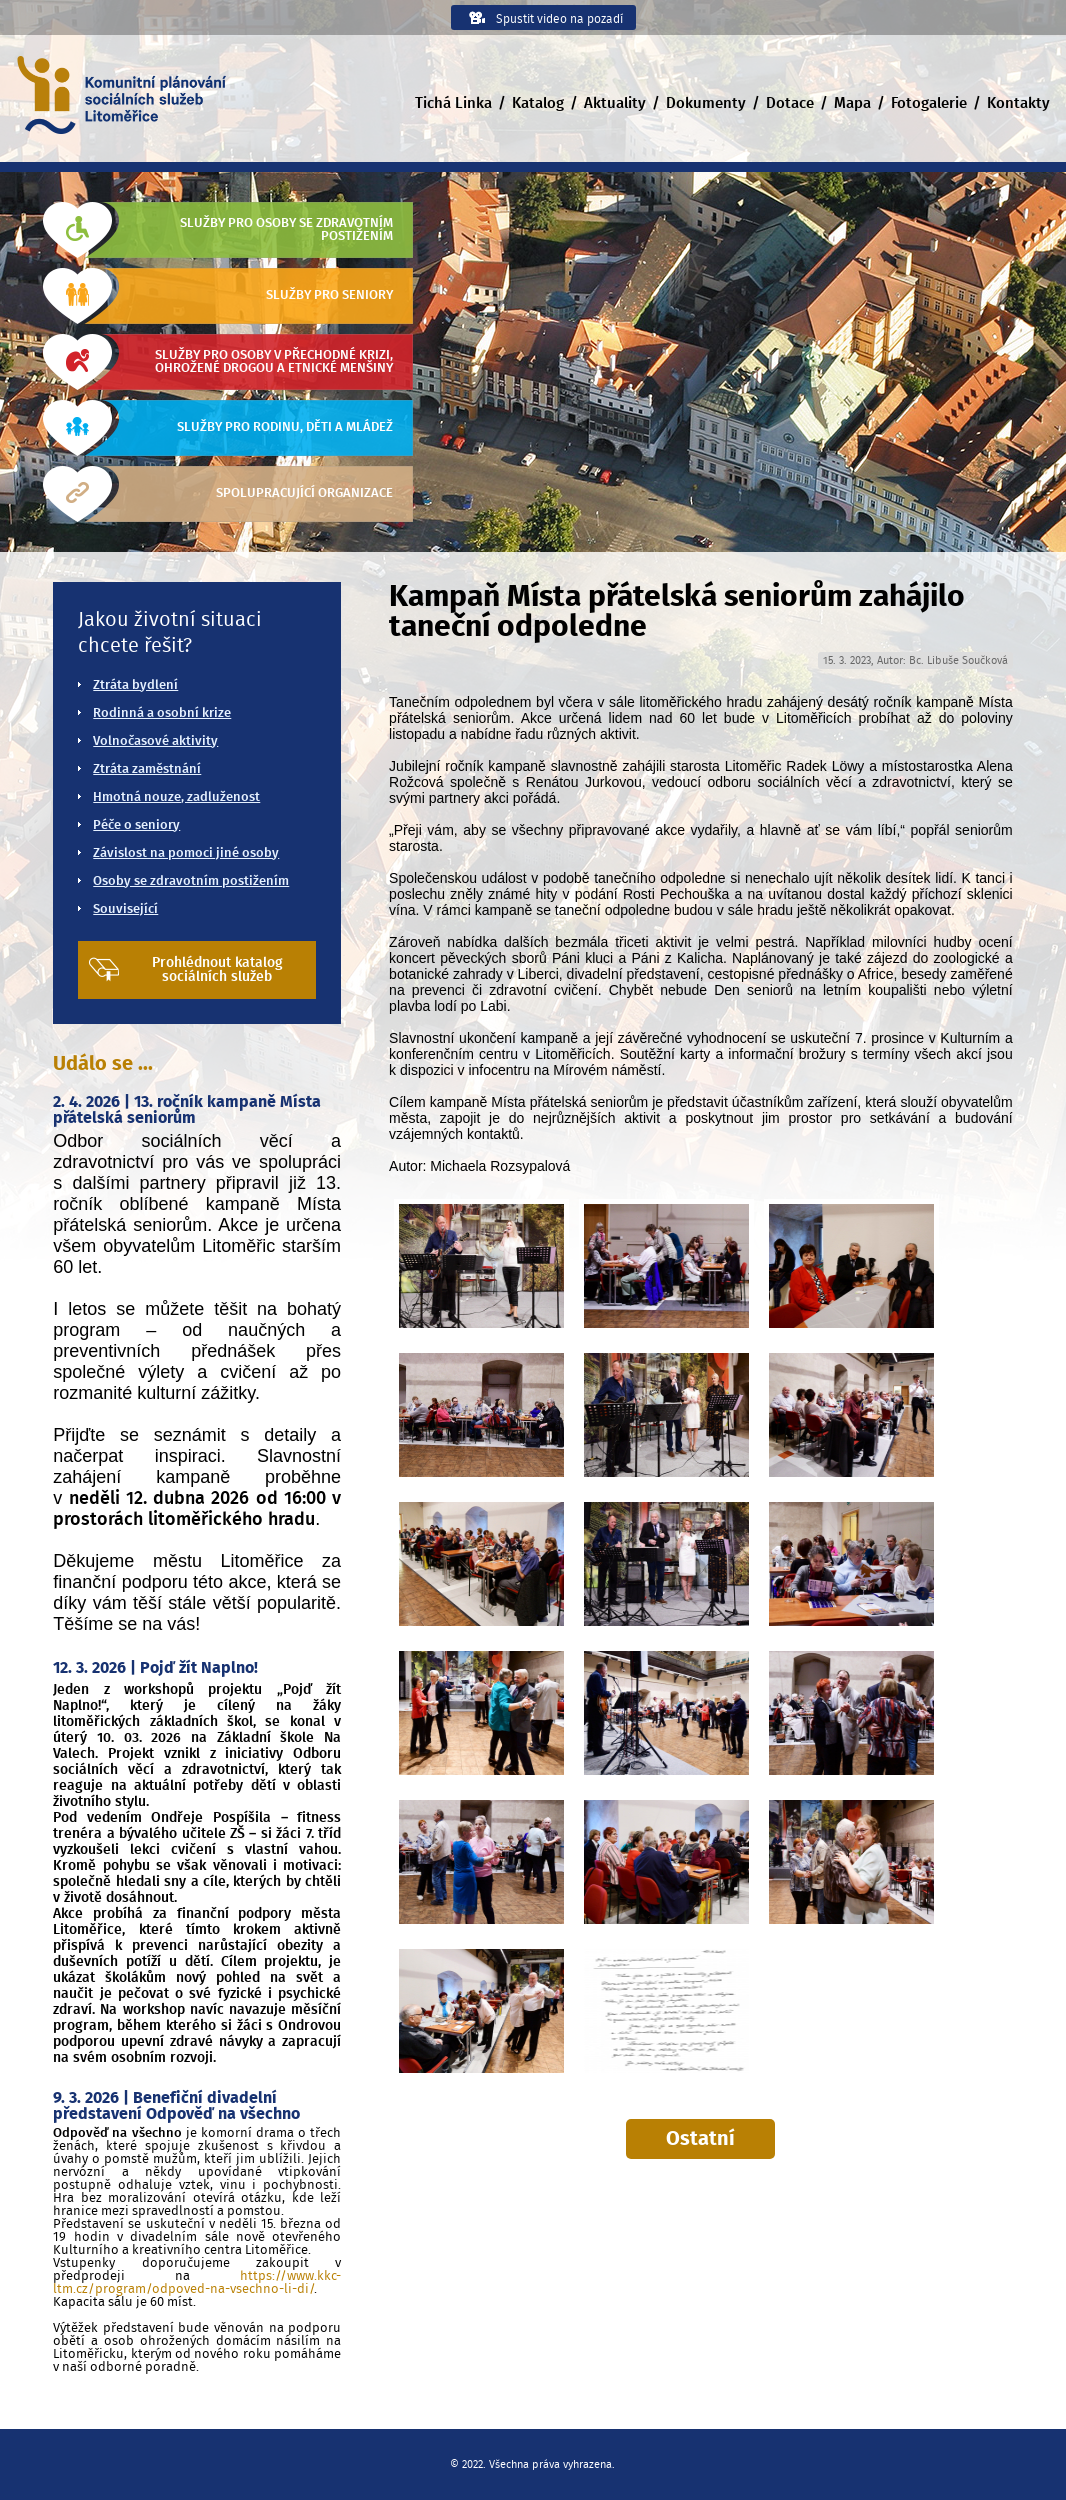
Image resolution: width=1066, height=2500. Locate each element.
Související (125, 909)
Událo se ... (103, 1064)
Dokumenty (706, 103)
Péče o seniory (136, 825)
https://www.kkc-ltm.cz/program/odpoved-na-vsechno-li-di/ (197, 2283)
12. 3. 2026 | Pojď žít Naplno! (155, 1668)
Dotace (790, 103)
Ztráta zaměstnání (147, 769)
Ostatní (700, 2139)
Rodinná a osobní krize (162, 713)
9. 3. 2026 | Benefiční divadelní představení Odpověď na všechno (176, 2106)
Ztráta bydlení (135, 685)
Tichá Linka (453, 103)
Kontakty (1018, 103)
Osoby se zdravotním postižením (191, 881)
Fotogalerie (929, 103)
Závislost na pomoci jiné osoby (186, 853)
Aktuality (615, 103)
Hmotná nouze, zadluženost (176, 797)
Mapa (852, 103)
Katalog (538, 103)
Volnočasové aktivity (155, 741)
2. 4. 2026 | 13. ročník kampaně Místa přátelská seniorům (187, 1110)
